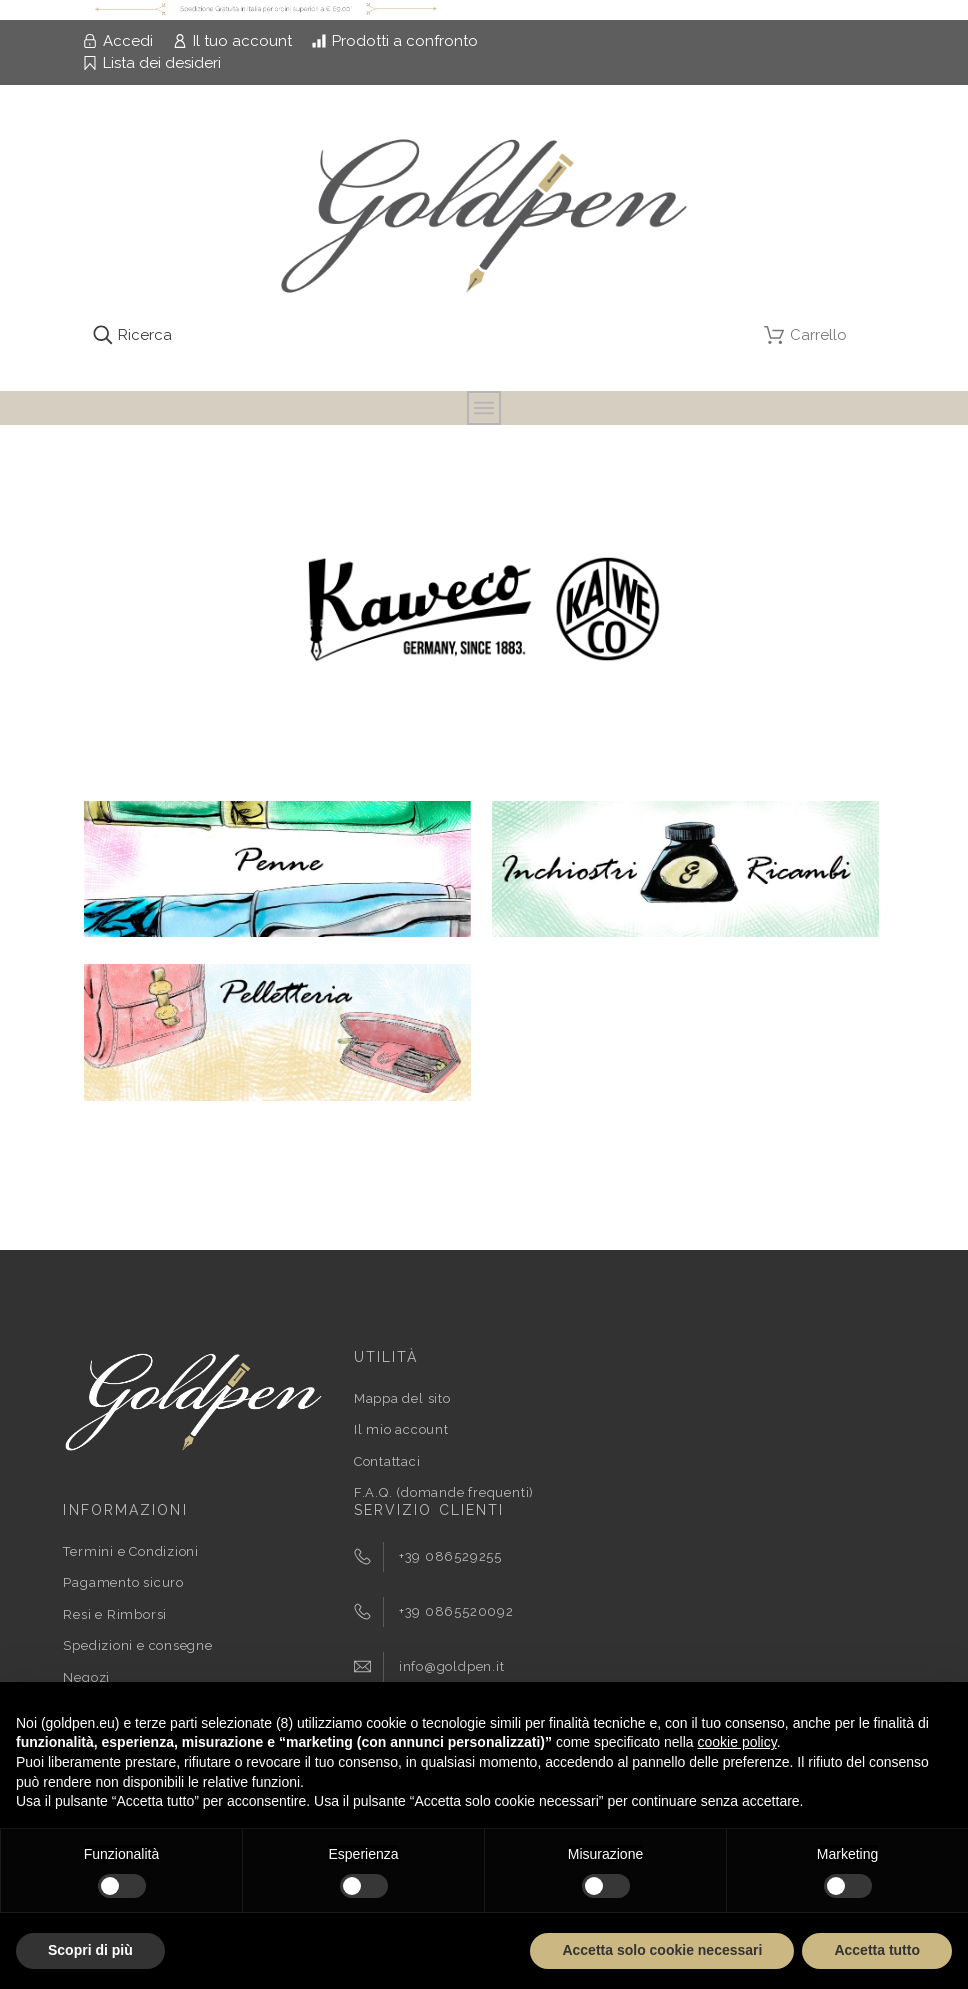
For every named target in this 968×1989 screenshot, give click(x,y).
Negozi (86, 1677)
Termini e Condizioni (131, 1551)
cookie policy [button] (737, 1742)
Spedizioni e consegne (137, 1645)
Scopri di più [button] (90, 1950)
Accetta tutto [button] (877, 1950)
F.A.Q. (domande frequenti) (444, 1492)
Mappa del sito (402, 1398)
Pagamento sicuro (123, 1582)
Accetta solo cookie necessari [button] (662, 1950)
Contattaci (387, 1461)
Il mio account (401, 1429)
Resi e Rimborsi (115, 1614)
